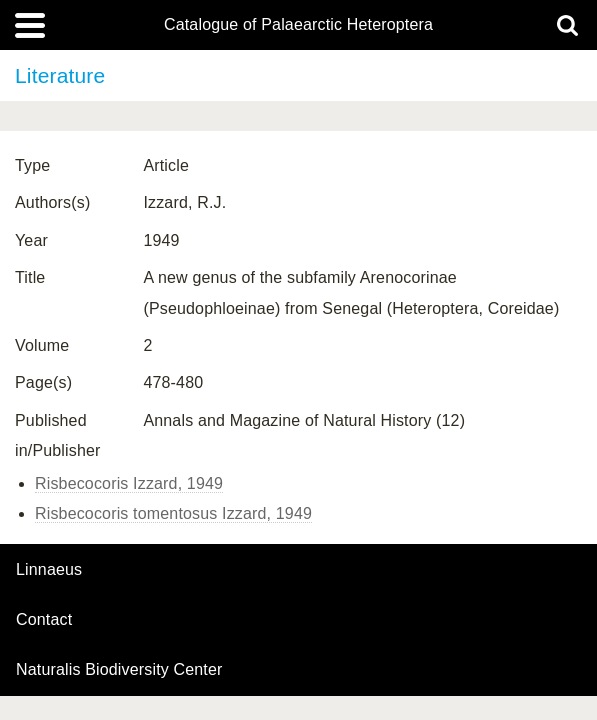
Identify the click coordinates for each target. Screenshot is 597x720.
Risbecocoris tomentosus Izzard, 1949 (173, 513)
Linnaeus (49, 570)
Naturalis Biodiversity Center (119, 670)
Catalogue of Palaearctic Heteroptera (298, 25)
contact (44, 619)
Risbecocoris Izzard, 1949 (129, 483)
